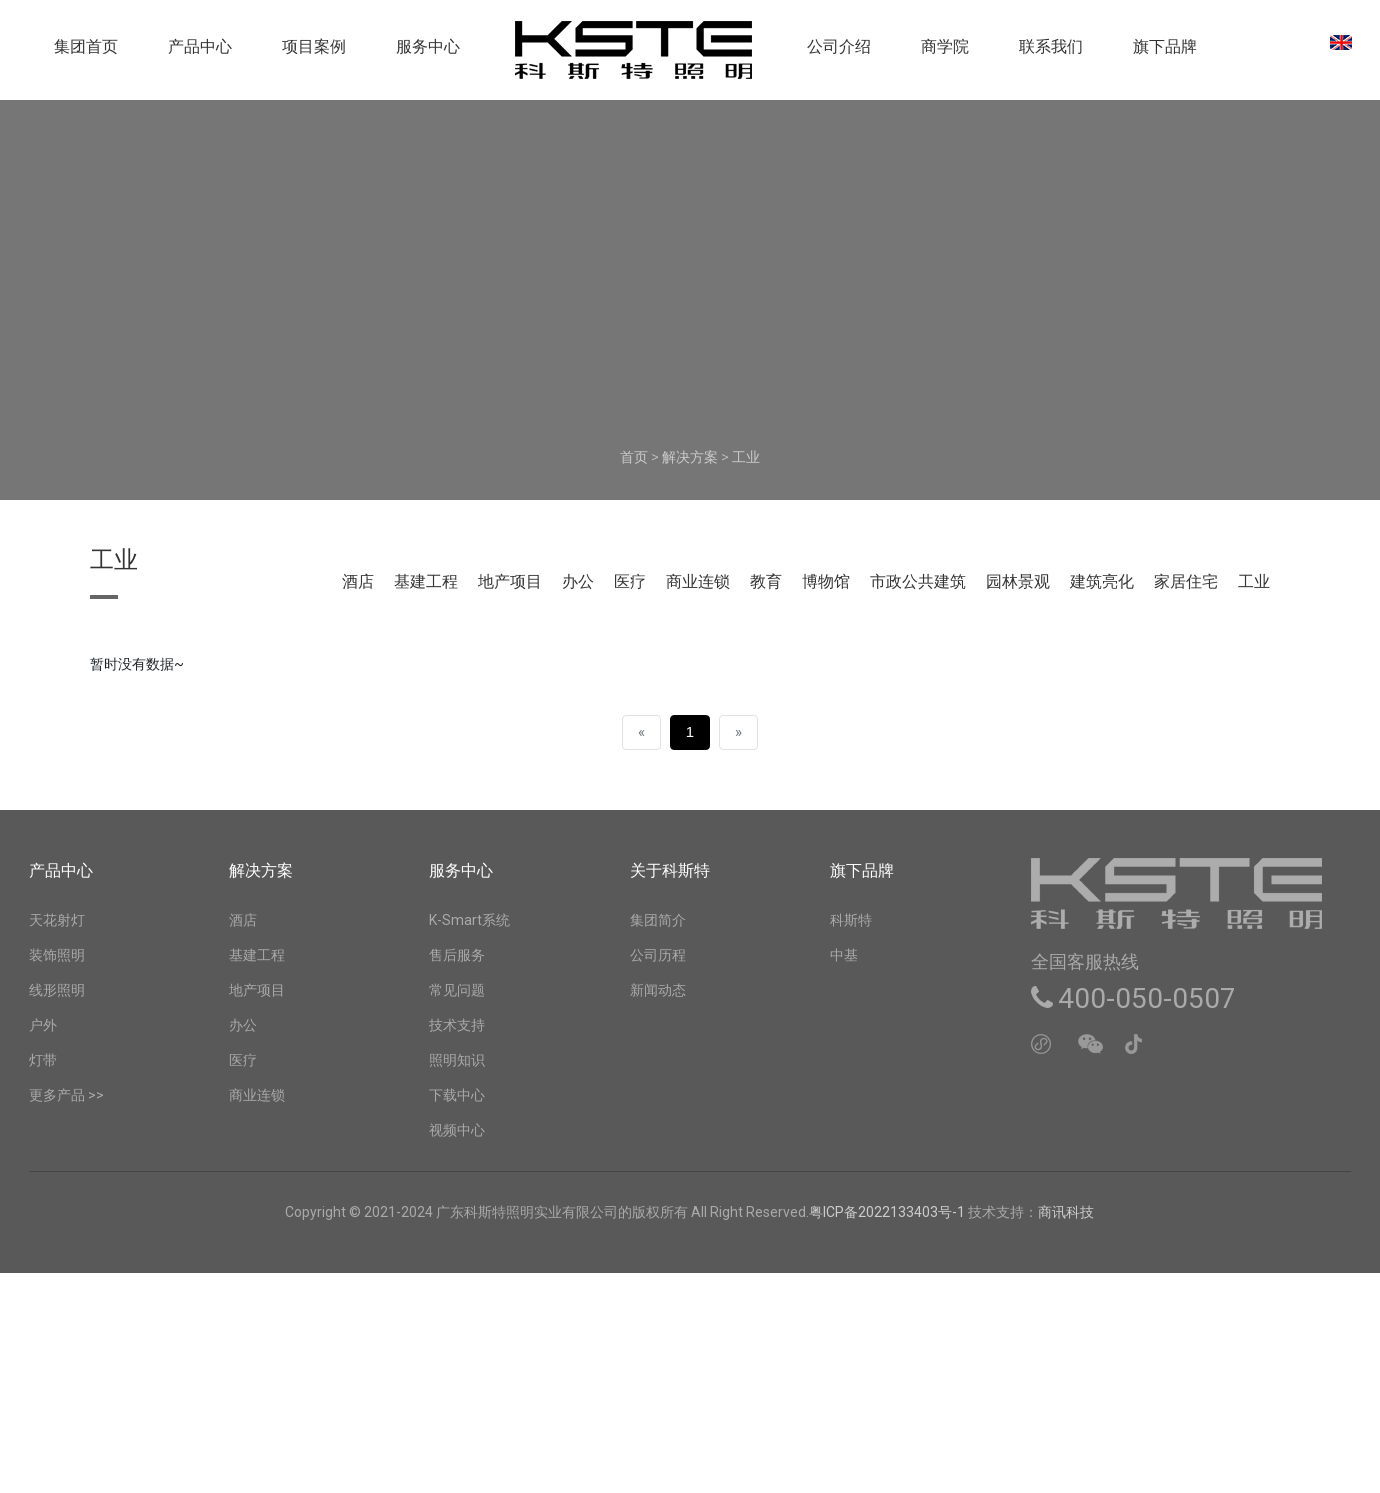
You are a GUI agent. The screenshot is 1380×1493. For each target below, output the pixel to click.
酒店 (358, 581)
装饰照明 (57, 955)
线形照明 (57, 990)
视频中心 (457, 1130)
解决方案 (690, 457)
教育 (766, 581)
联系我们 (1051, 53)
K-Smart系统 (469, 920)
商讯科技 (1066, 1212)
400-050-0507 (1133, 998)
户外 (43, 1025)
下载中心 (457, 1095)
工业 (746, 457)
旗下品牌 (1165, 53)
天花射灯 (57, 920)
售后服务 (457, 955)
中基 (844, 955)
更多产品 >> (66, 1095)
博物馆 (826, 581)
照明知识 (457, 1060)
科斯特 (851, 920)
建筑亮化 (1102, 581)
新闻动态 (658, 990)
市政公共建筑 (918, 581)
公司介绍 (839, 53)
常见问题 (457, 990)
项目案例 (314, 53)
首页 (634, 457)
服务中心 (428, 53)
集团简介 (658, 920)
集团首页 (86, 53)
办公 (578, 581)
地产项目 (510, 581)
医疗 (630, 581)
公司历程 (658, 955)
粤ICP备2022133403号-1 (888, 1212)
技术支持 (457, 1025)
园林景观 (1018, 581)
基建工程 (426, 581)
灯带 (43, 1060)
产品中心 (200, 53)
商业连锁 (698, 581)
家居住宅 (1186, 581)
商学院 (945, 53)
